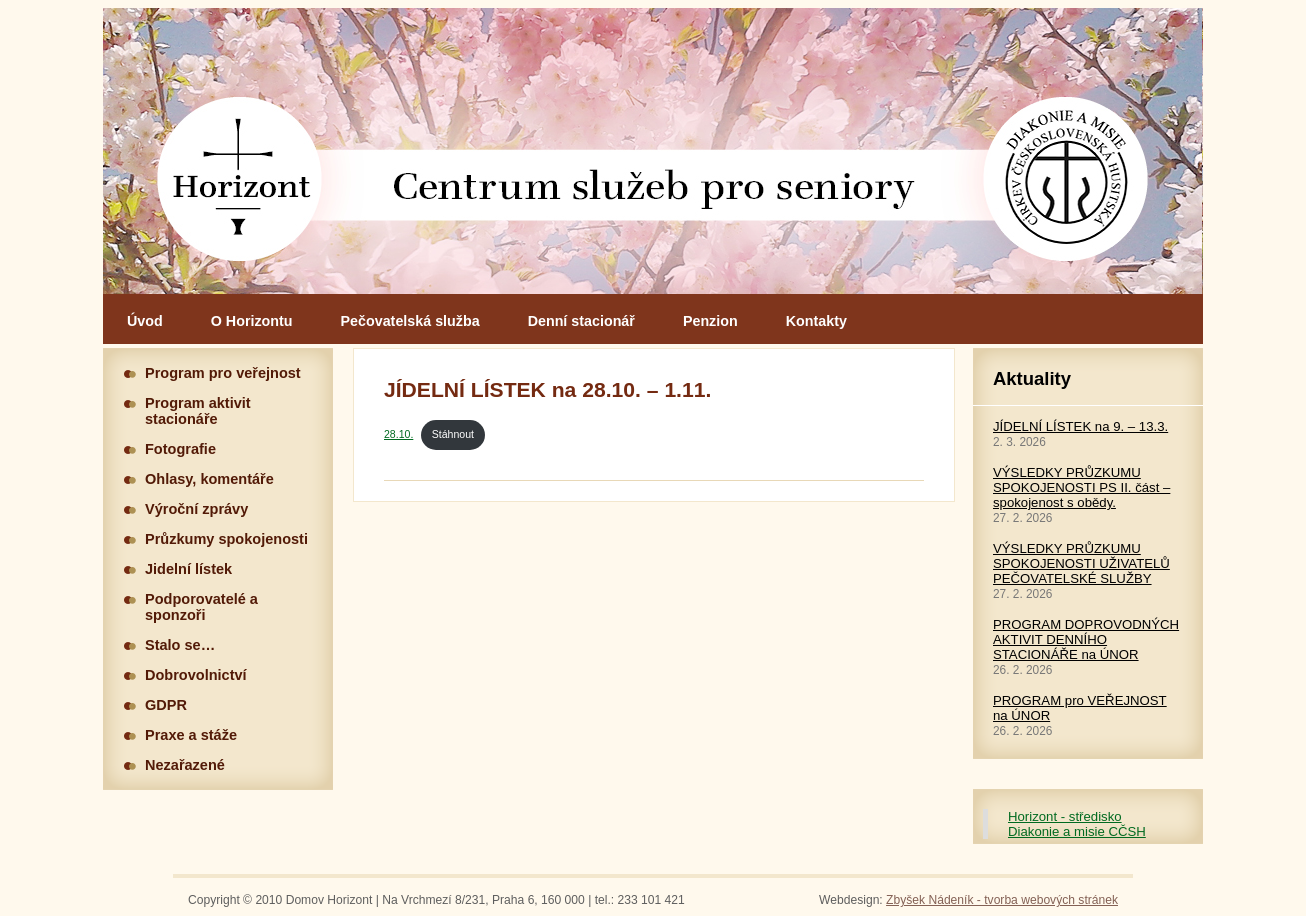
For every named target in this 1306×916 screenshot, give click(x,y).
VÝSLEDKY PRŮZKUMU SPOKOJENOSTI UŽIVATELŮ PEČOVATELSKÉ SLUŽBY (1081, 563)
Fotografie (180, 449)
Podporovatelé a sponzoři (201, 607)
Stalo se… (180, 645)
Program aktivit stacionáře (198, 411)
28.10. (398, 434)
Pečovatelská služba (410, 321)
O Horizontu (252, 321)
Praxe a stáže (191, 735)
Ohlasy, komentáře (209, 479)
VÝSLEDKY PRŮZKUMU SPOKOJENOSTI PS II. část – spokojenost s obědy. (1081, 487)
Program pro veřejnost (223, 373)
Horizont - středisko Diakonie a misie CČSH (1077, 824)
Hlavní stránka (653, 151)
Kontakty (816, 321)
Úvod (145, 321)
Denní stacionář (581, 321)
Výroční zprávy (196, 509)
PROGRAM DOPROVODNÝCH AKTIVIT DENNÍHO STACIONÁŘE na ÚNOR (1086, 639)
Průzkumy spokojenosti (226, 539)
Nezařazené (185, 765)
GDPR (166, 705)
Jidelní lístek (188, 569)
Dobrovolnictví (196, 675)
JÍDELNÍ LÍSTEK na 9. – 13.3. (1080, 426)
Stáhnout (453, 434)
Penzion (710, 321)
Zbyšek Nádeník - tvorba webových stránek (1002, 900)
